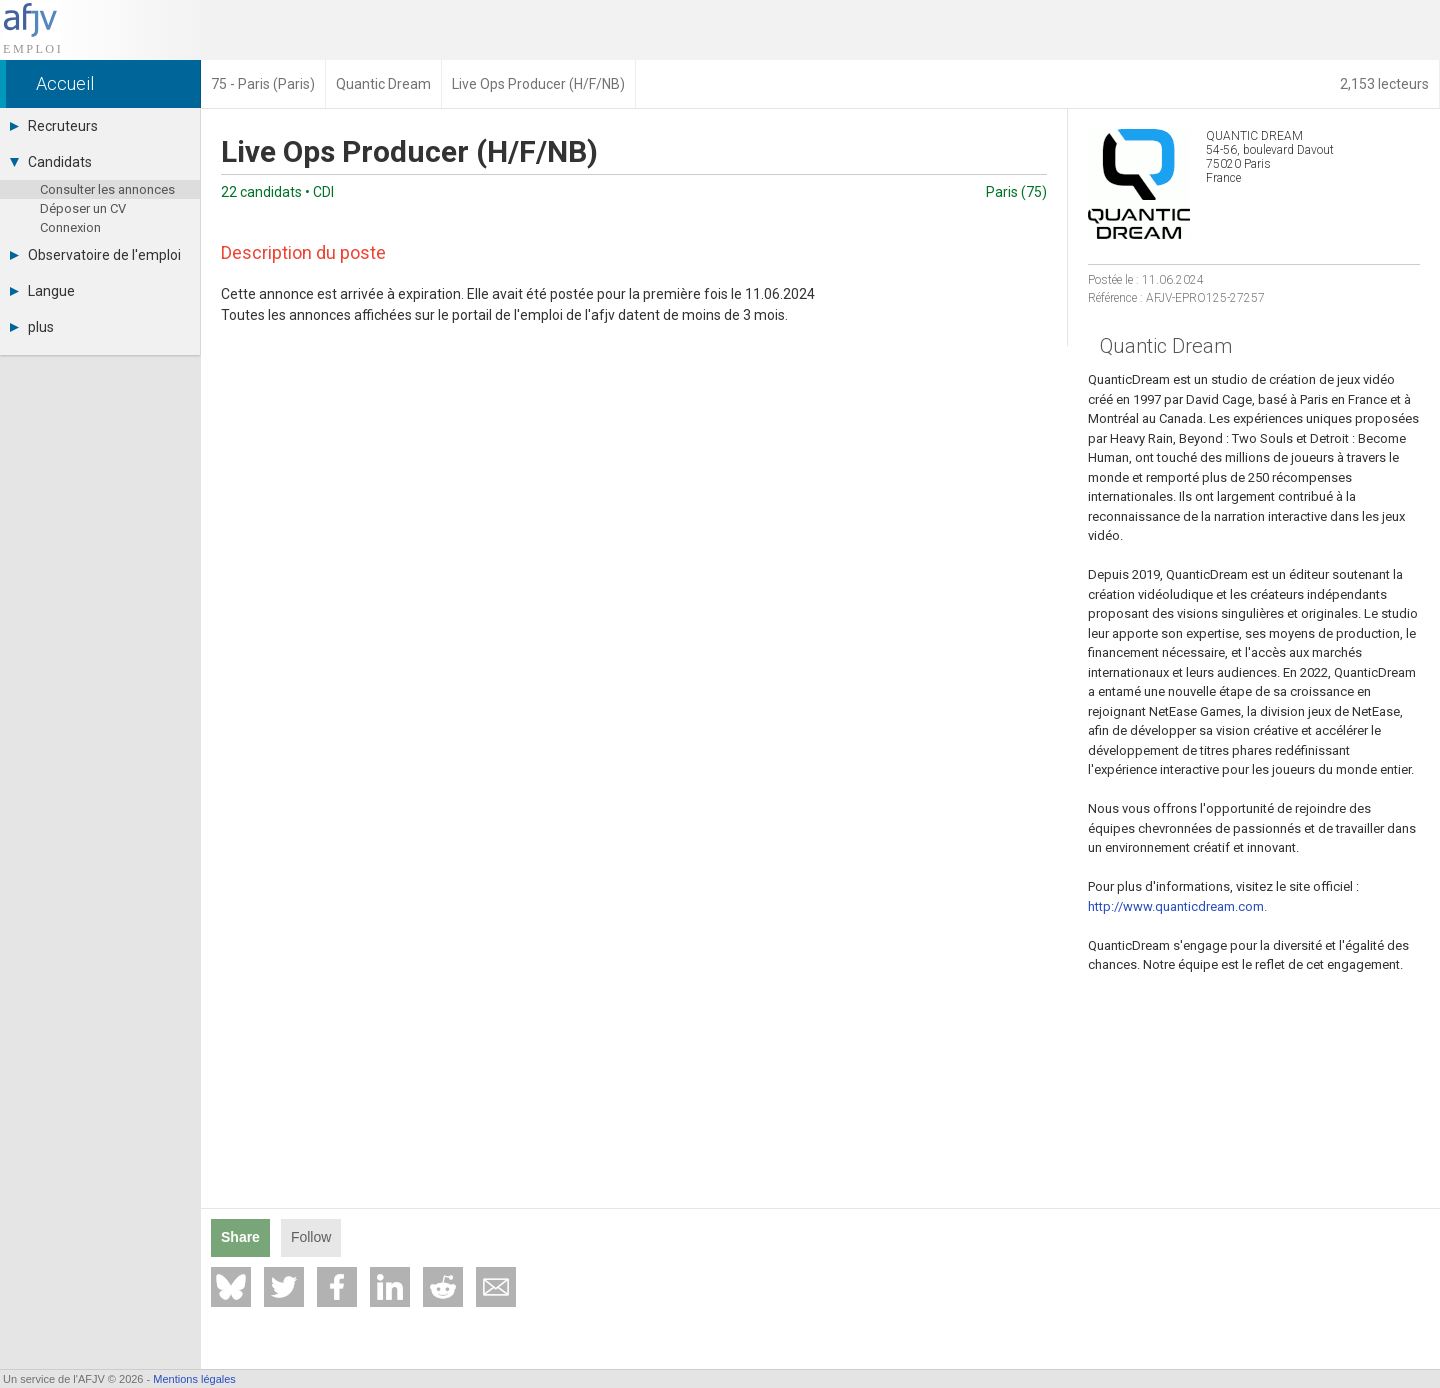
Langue (42, 291)
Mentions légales (194, 1379)
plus (32, 327)
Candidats (51, 162)
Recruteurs (54, 126)
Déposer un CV (83, 208)
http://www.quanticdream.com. (1177, 906)
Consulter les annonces (107, 189)
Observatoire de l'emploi (95, 255)
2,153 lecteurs (1384, 84)
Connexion (70, 227)
